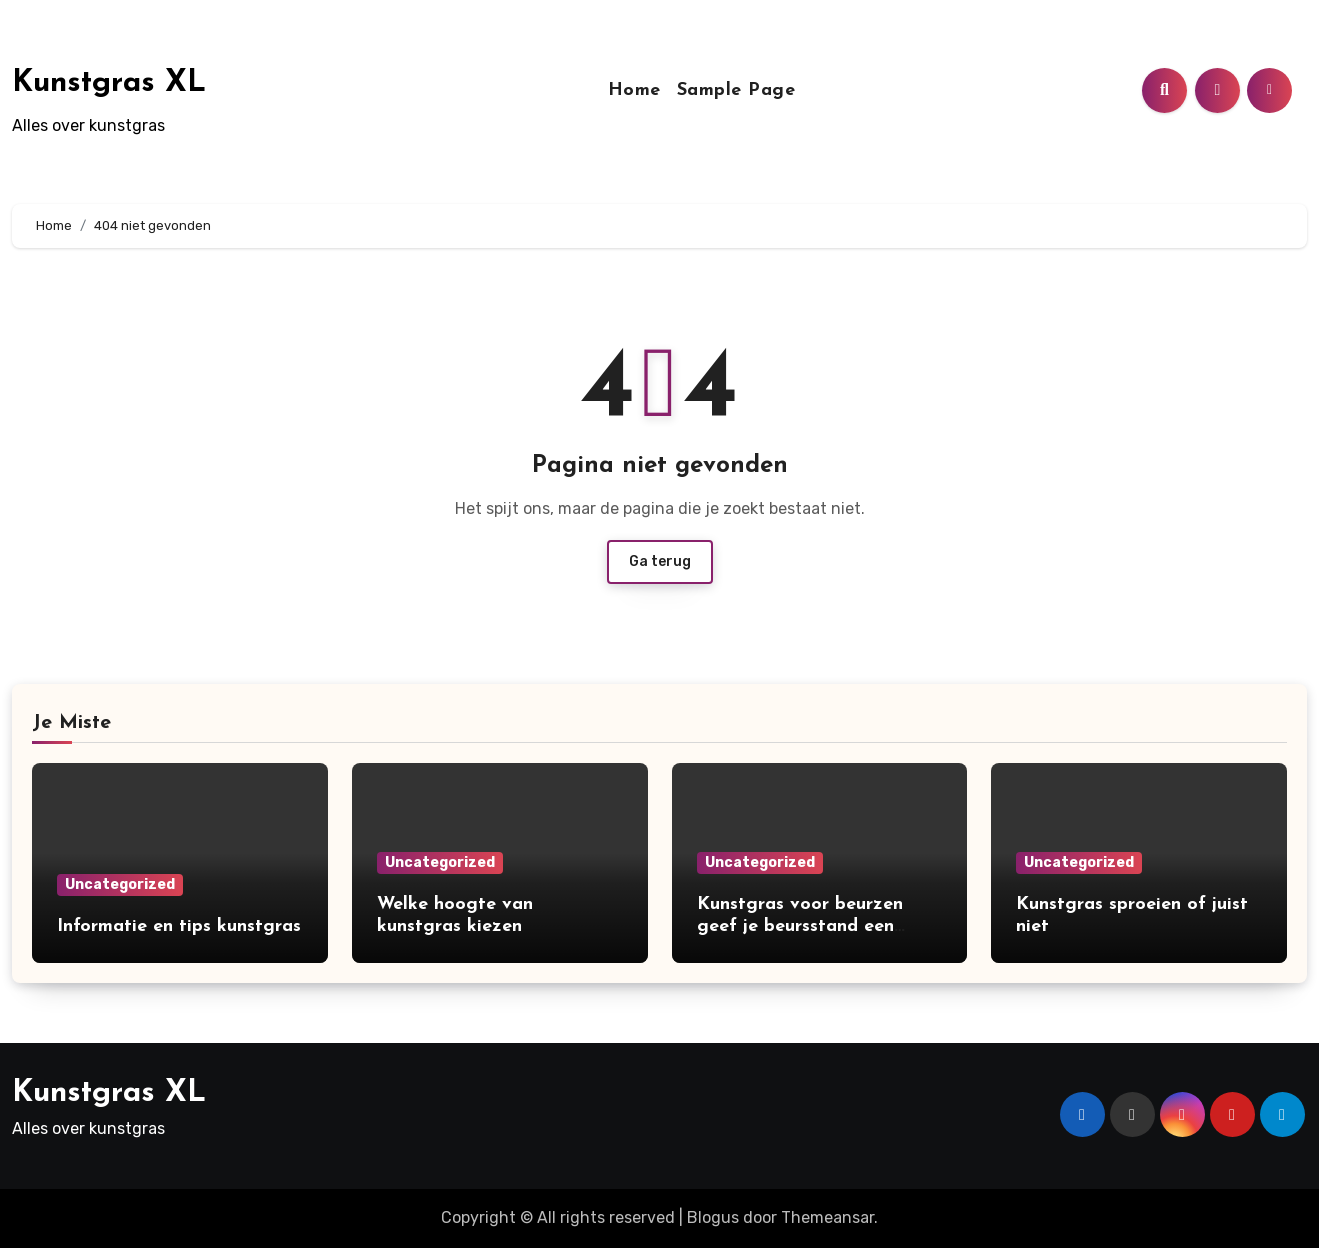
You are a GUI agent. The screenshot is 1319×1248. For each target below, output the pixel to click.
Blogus (713, 1217)
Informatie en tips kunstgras (179, 926)
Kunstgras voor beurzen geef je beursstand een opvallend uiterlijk (800, 926)
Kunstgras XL (109, 83)
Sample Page (736, 90)
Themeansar (827, 1217)
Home (634, 90)
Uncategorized (120, 884)
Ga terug (660, 561)
